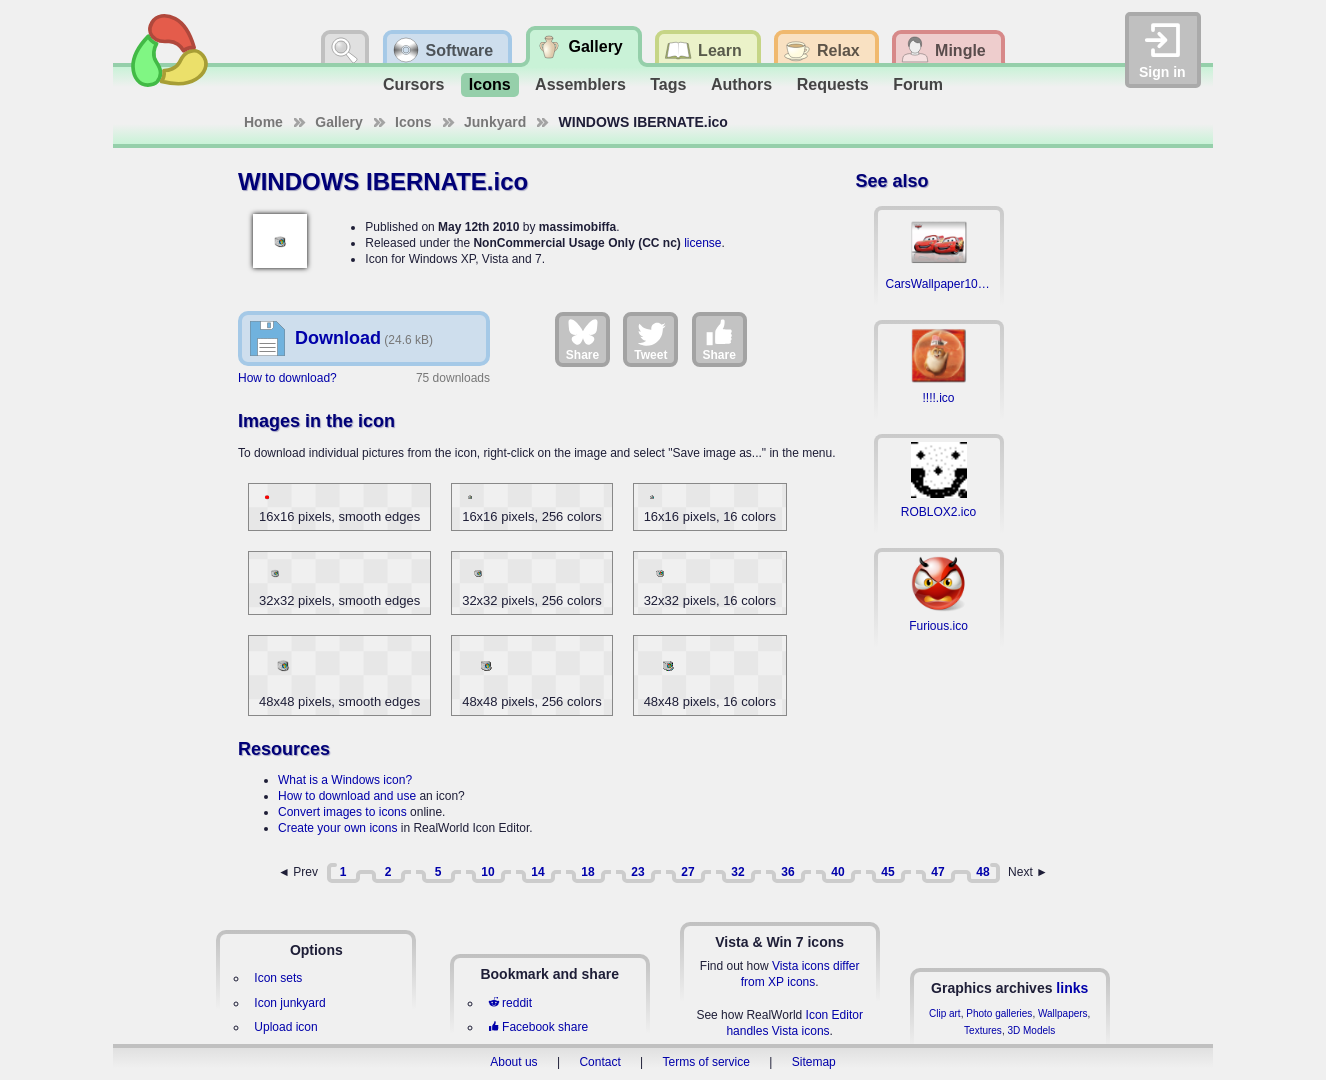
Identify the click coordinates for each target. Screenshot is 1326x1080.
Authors (741, 84)
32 (737, 872)
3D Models (1031, 1030)
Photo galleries (999, 1013)
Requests (833, 84)
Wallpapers (1063, 1013)
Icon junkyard (289, 1003)
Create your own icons (337, 828)
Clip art (945, 1013)
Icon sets (278, 978)
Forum (918, 84)
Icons (490, 84)
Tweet (650, 339)
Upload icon (285, 1027)
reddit (510, 1003)
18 (587, 872)
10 (487, 872)
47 (937, 872)
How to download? (287, 378)
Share (582, 339)
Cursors (413, 84)
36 (787, 872)
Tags (668, 84)
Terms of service (706, 1062)
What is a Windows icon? (345, 780)
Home (263, 122)
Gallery (338, 122)
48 (982, 872)
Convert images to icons (342, 812)
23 (637, 872)
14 (537, 872)
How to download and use (347, 796)
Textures (983, 1030)
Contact (599, 1062)
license (702, 243)
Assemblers (580, 84)
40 (837, 872)
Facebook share (538, 1027)
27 (687, 872)
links (1072, 988)
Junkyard (495, 122)
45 (887, 872)
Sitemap (814, 1062)
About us (513, 1062)
